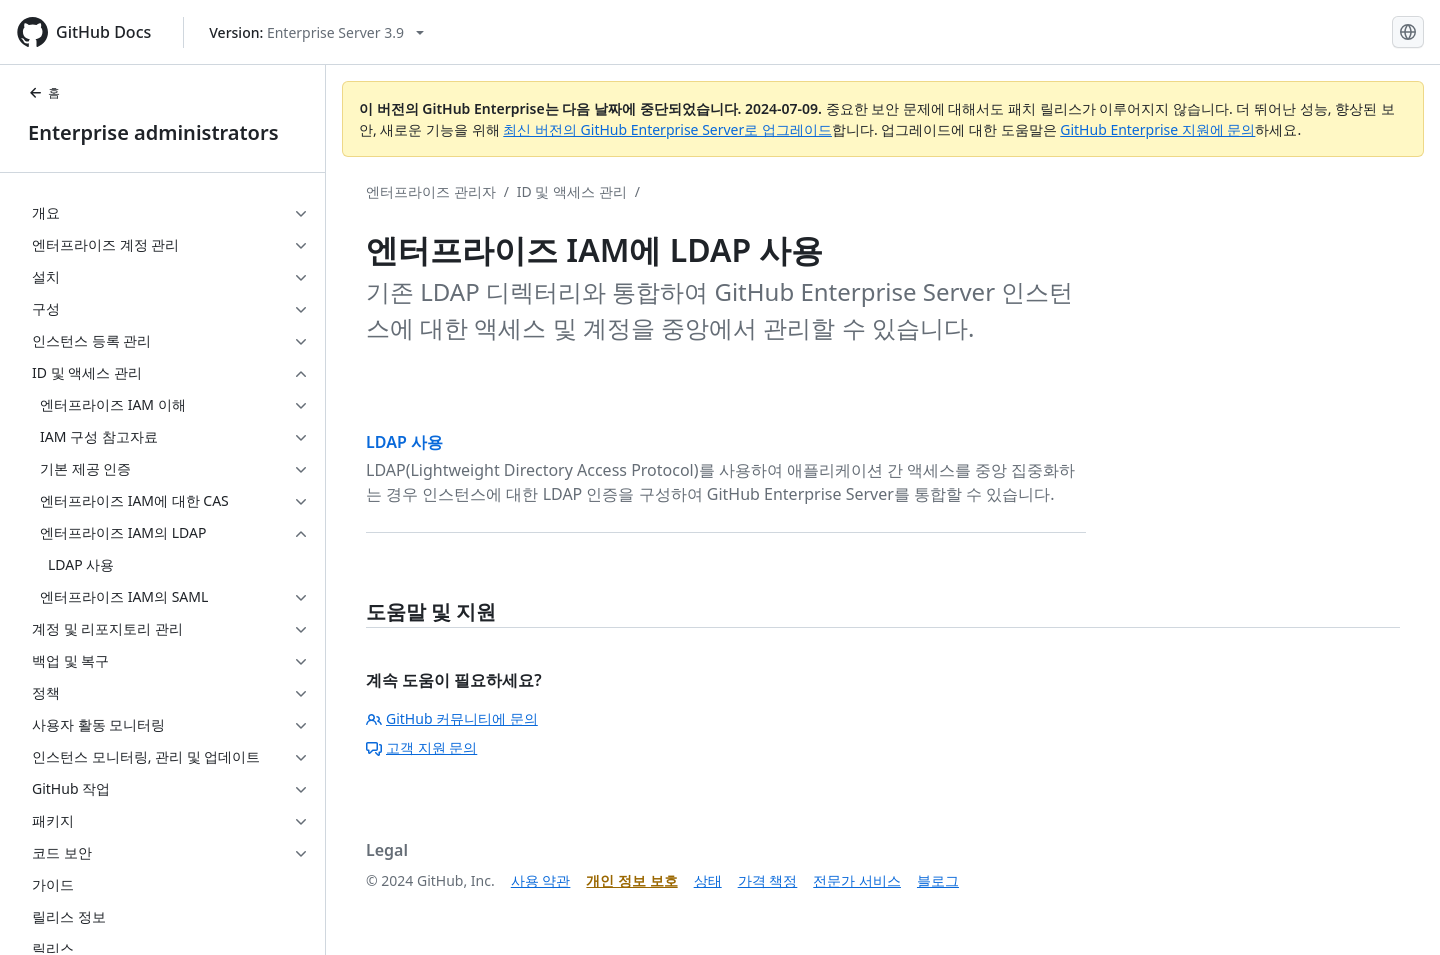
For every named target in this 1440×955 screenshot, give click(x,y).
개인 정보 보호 (631, 880)
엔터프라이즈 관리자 (431, 191)
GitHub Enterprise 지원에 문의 (1157, 129)
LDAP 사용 (404, 442)
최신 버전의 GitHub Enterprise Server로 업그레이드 (667, 129)
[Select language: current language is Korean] (1408, 32)
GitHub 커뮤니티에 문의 (452, 718)
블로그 (938, 880)
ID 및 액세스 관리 (572, 191)
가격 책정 (768, 880)
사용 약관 (541, 880)
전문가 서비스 (857, 880)
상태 (708, 880)
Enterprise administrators (153, 132)
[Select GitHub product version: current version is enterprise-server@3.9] (316, 32)
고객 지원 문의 (421, 747)
